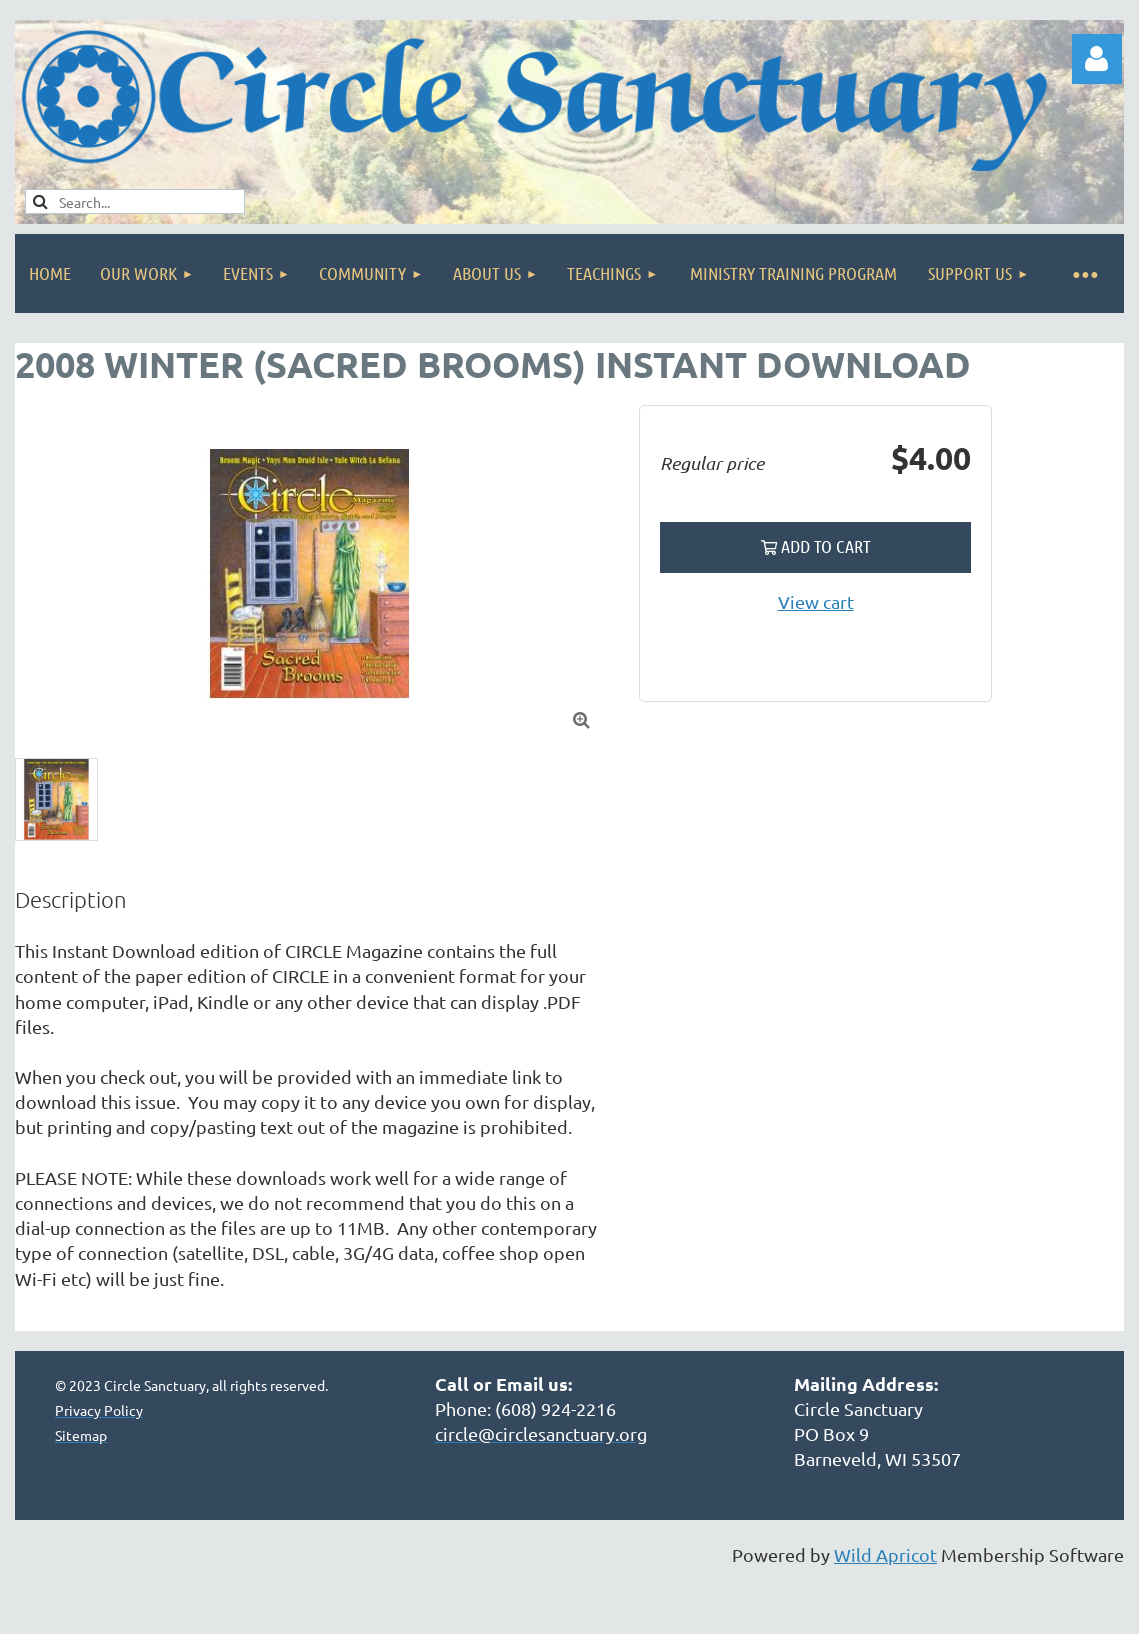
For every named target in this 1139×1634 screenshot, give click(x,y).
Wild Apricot (885, 1554)
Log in (1097, 59)
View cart (816, 601)
